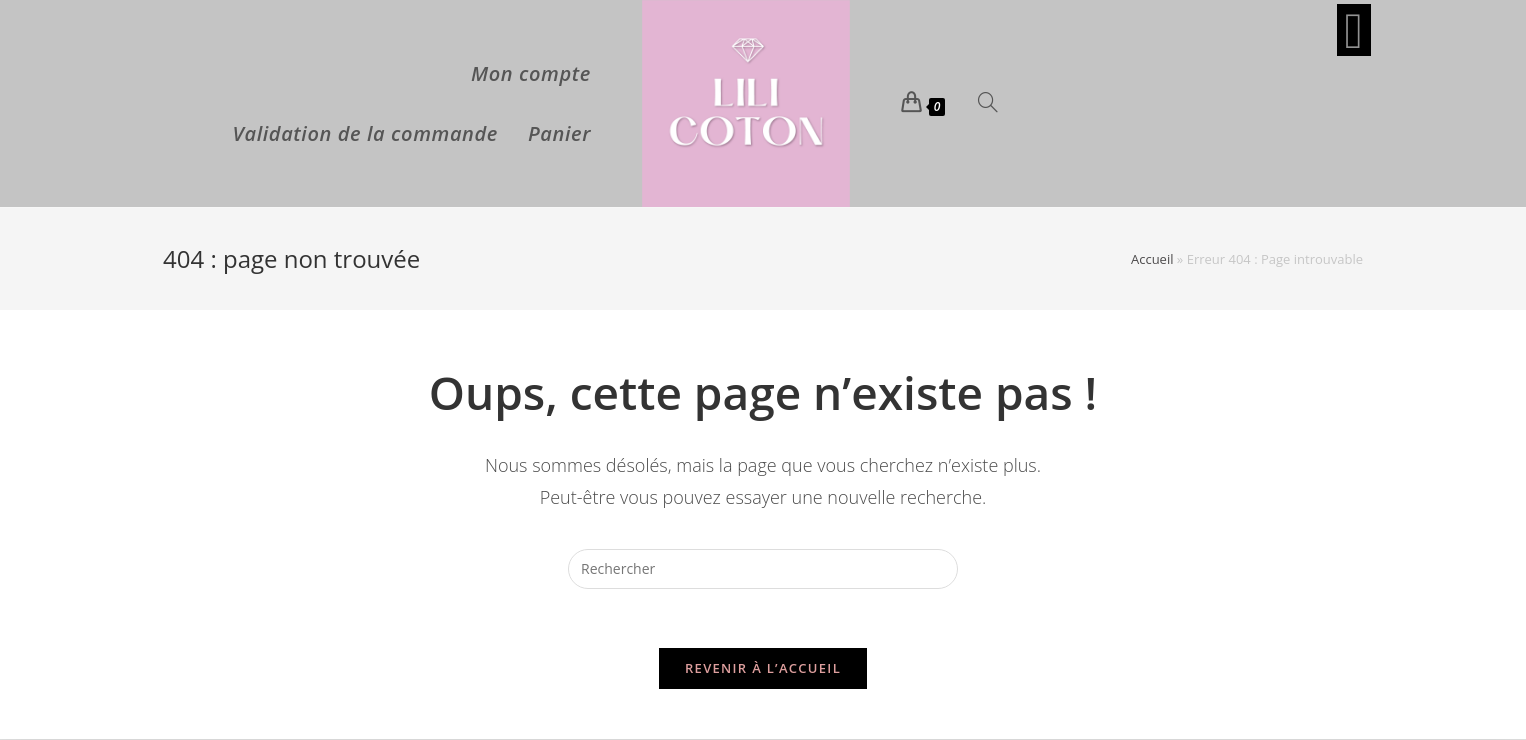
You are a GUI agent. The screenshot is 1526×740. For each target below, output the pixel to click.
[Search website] (988, 104)
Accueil (1152, 259)
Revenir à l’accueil (763, 669)
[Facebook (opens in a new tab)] (1354, 30)
